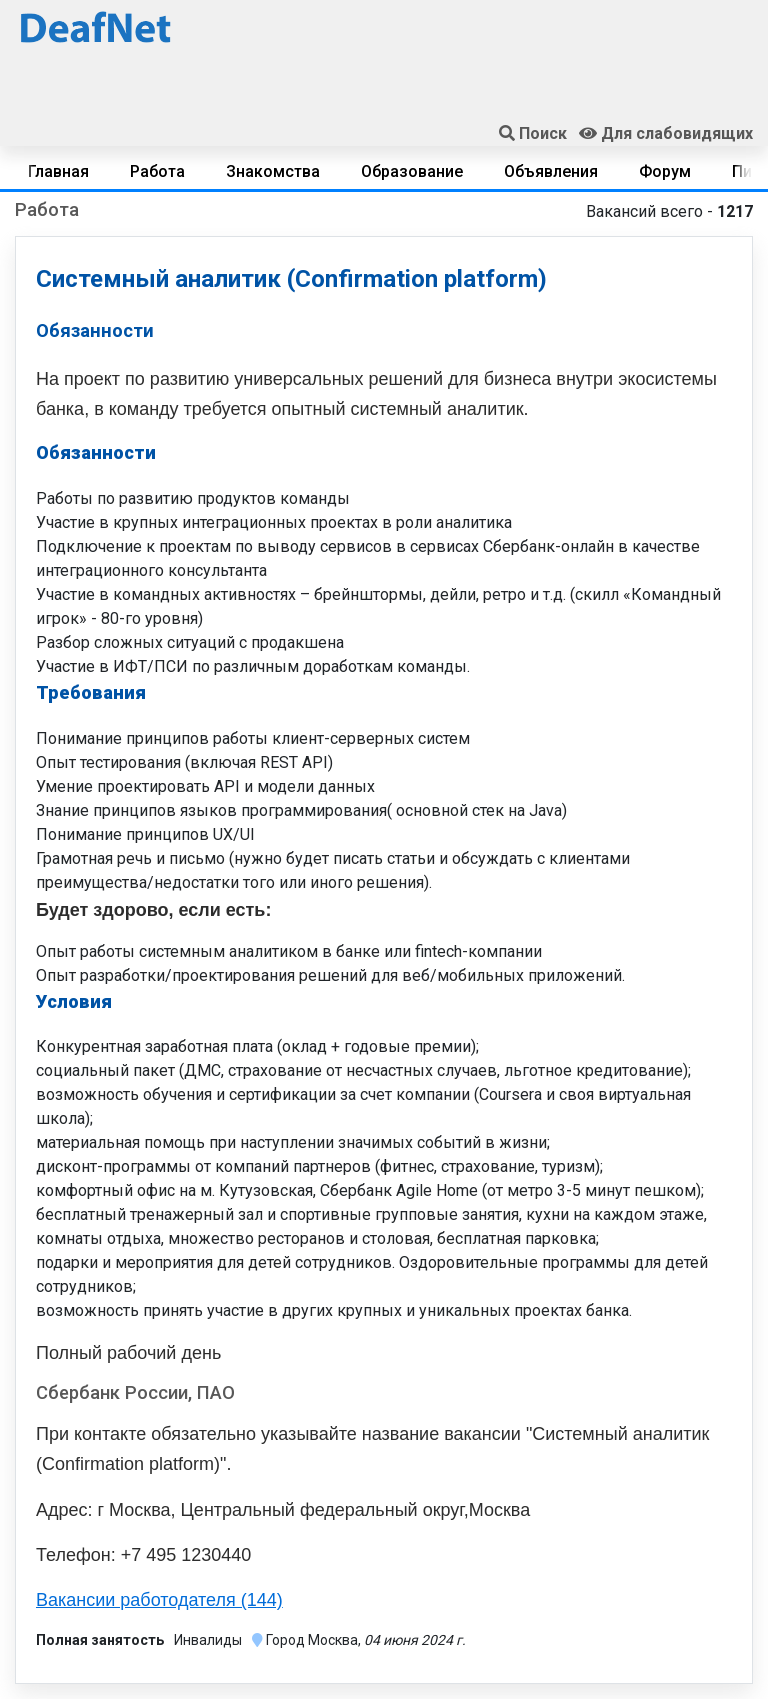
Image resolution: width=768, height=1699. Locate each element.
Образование (412, 171)
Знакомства (273, 171)
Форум (665, 171)
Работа (157, 171)
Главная (58, 171)
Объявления (551, 171)
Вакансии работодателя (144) (159, 1600)
